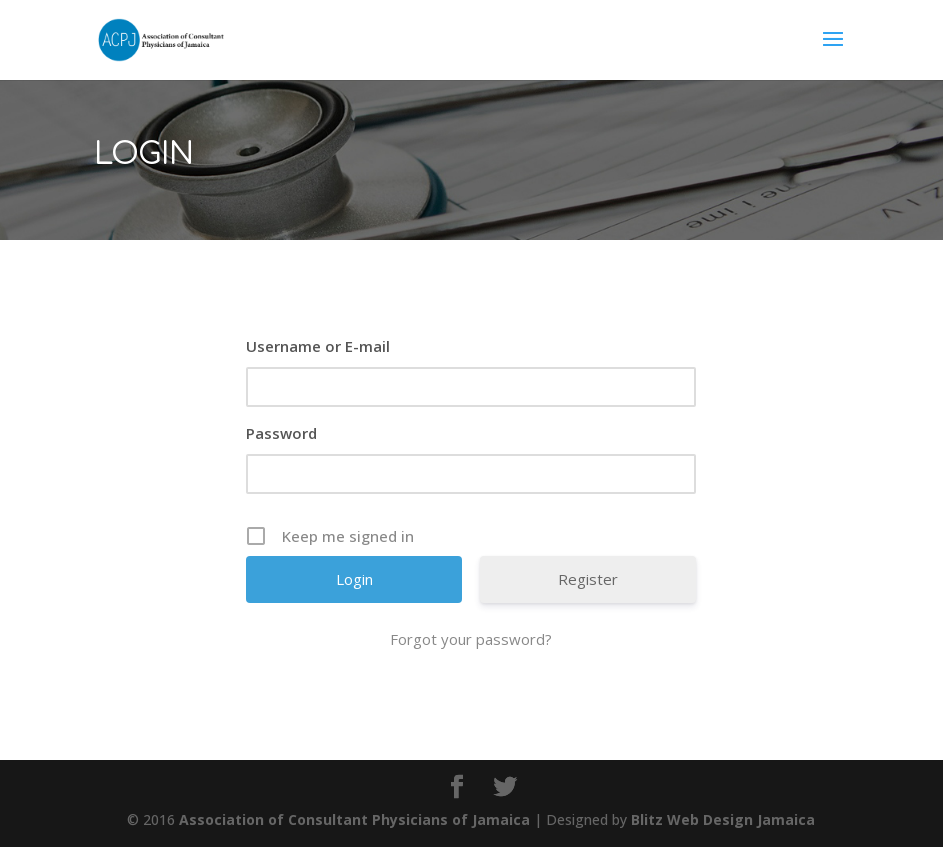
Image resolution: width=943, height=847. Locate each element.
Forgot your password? (471, 639)
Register (588, 579)
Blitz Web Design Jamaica (723, 819)
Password (281, 433)
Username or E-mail (318, 346)
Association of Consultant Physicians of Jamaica (354, 819)
